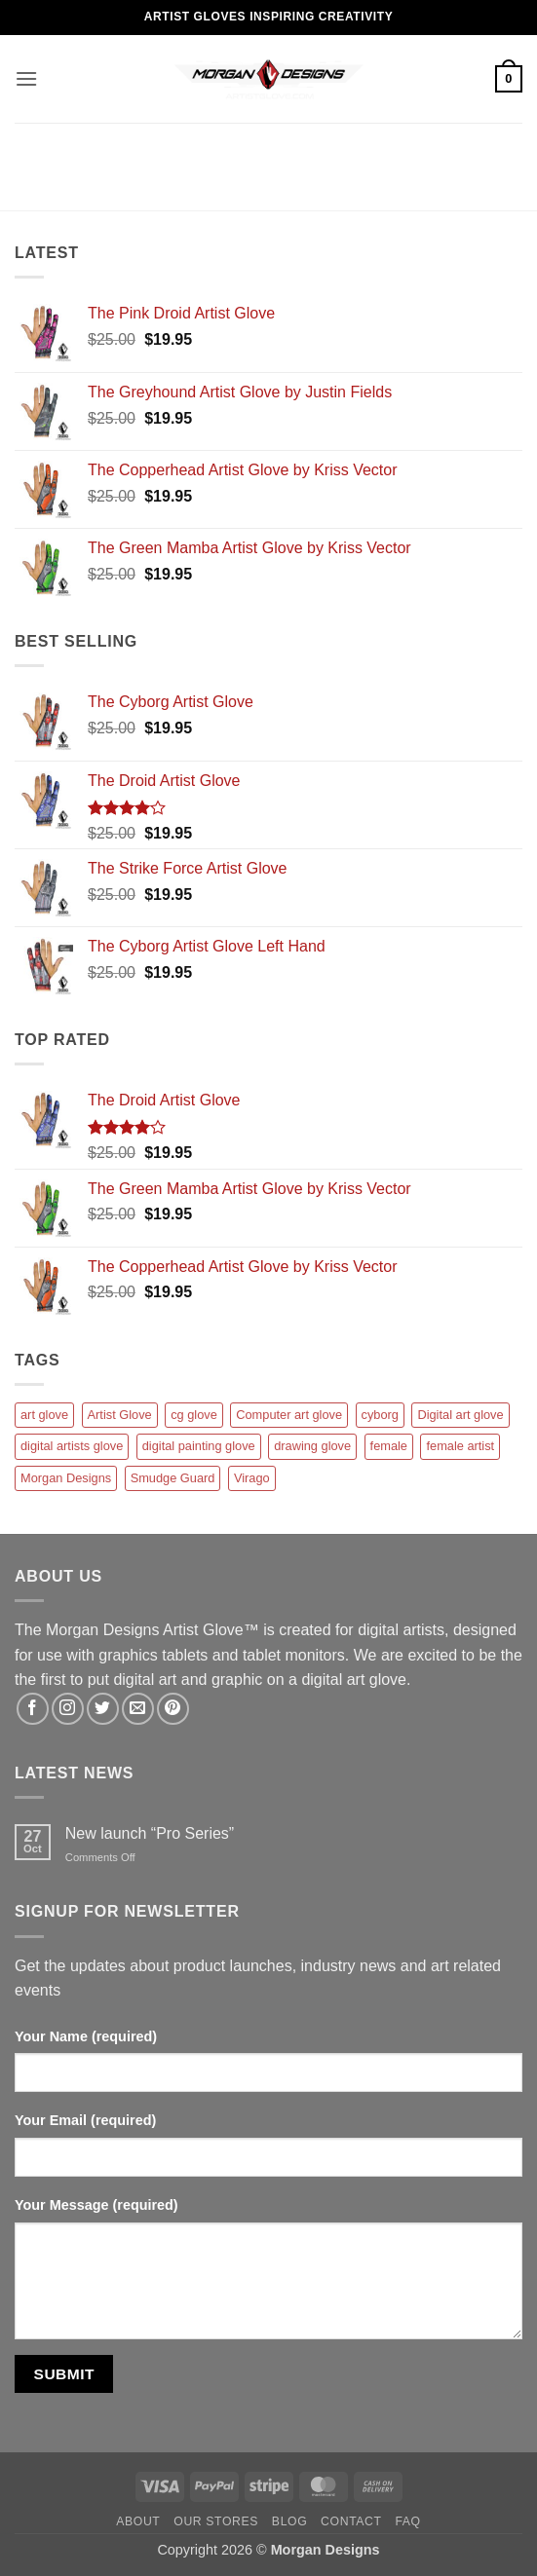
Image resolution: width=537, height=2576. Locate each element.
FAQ (407, 2521)
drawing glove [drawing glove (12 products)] (312, 1445)
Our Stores (215, 2521)
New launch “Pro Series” (149, 1833)
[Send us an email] (138, 1709)
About (138, 2521)
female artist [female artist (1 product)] (460, 1445)
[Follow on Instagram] (68, 1709)
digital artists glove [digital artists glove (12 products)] (71, 1445)
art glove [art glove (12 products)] (44, 1414)
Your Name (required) (86, 2036)
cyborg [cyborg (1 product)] (380, 1414)
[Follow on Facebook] (33, 1709)
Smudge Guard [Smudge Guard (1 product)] (173, 1478)
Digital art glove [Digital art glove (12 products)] (460, 1414)
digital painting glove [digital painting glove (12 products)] (198, 1445)
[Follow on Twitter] (103, 1709)
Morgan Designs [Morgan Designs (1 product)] (65, 1478)
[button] (26, 78)
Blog (289, 2521)
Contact (351, 2521)
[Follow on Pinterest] (173, 1709)
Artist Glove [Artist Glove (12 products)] (120, 1414)
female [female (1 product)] (388, 1445)
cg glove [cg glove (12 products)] (194, 1414)
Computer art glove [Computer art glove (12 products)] (289, 1414)
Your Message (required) (96, 2205)
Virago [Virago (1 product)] (252, 1478)
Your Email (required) (85, 2120)
